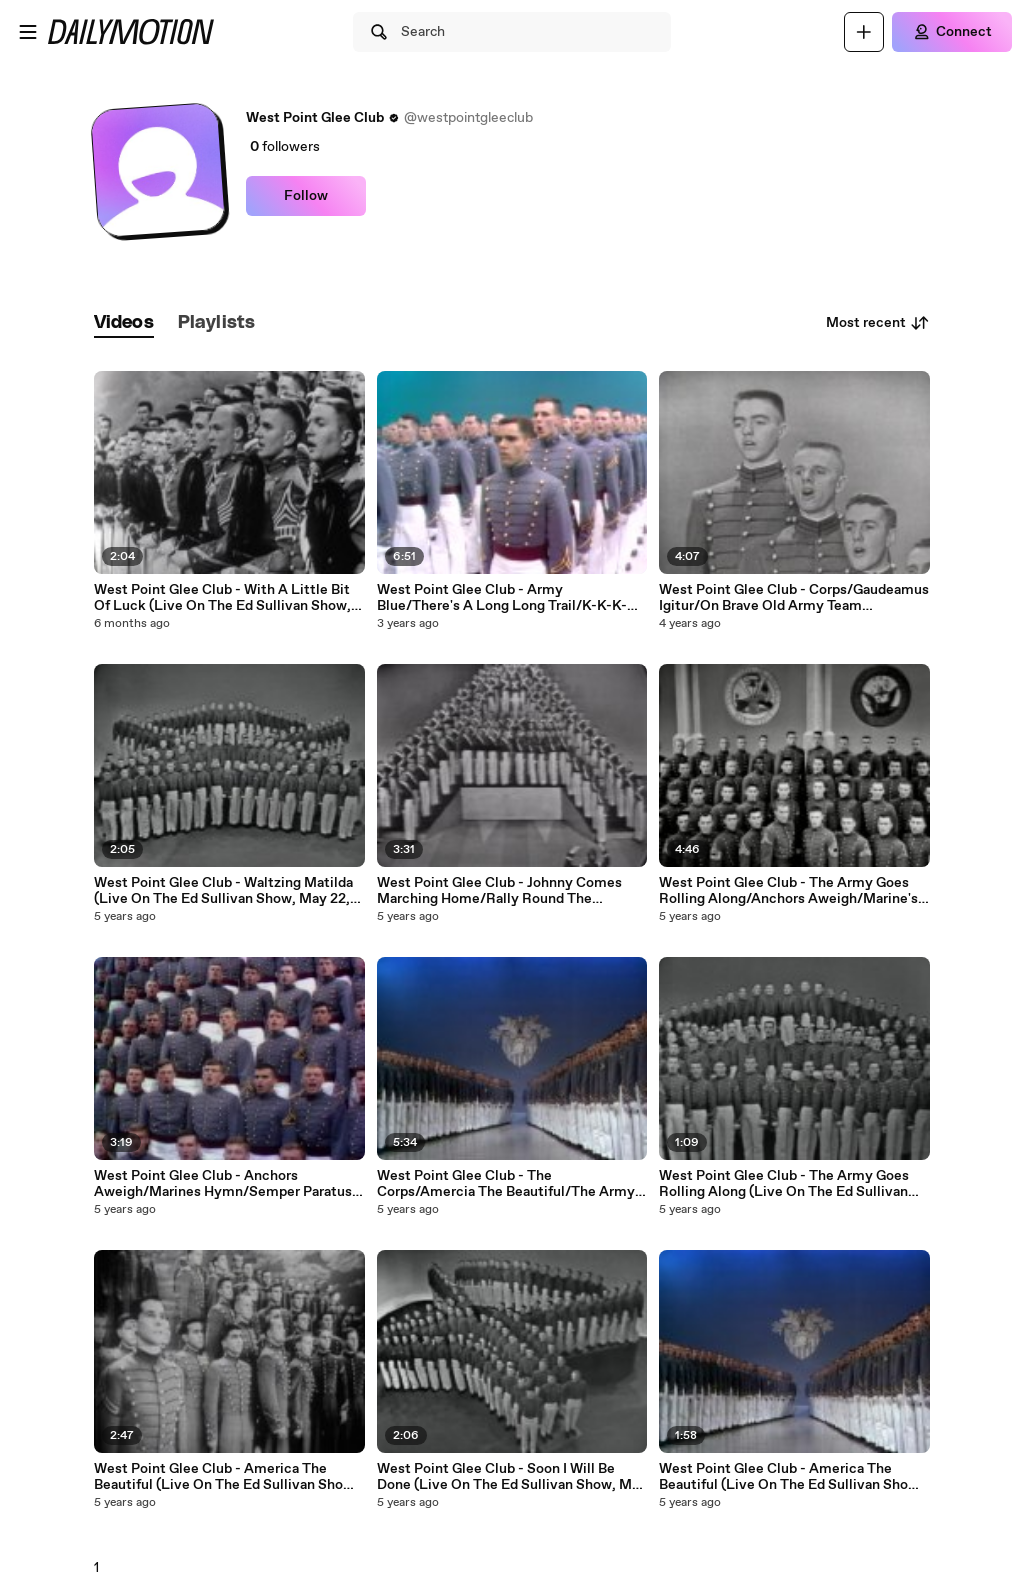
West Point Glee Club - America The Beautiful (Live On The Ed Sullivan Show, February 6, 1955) (226, 1477)
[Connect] (952, 32)
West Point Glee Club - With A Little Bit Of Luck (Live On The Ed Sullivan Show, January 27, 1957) (222, 598)
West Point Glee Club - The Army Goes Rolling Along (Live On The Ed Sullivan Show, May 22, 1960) (784, 1184)
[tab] (124, 323)
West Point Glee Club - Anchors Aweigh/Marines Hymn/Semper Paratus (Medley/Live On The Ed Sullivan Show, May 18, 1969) (223, 1184)
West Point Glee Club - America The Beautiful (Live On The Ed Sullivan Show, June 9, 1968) (791, 1477)
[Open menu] (28, 32)
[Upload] (864, 32)
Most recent (878, 323)
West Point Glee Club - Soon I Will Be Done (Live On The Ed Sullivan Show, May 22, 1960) (512, 1477)
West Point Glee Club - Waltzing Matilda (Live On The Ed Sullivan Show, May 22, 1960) (223, 891)
